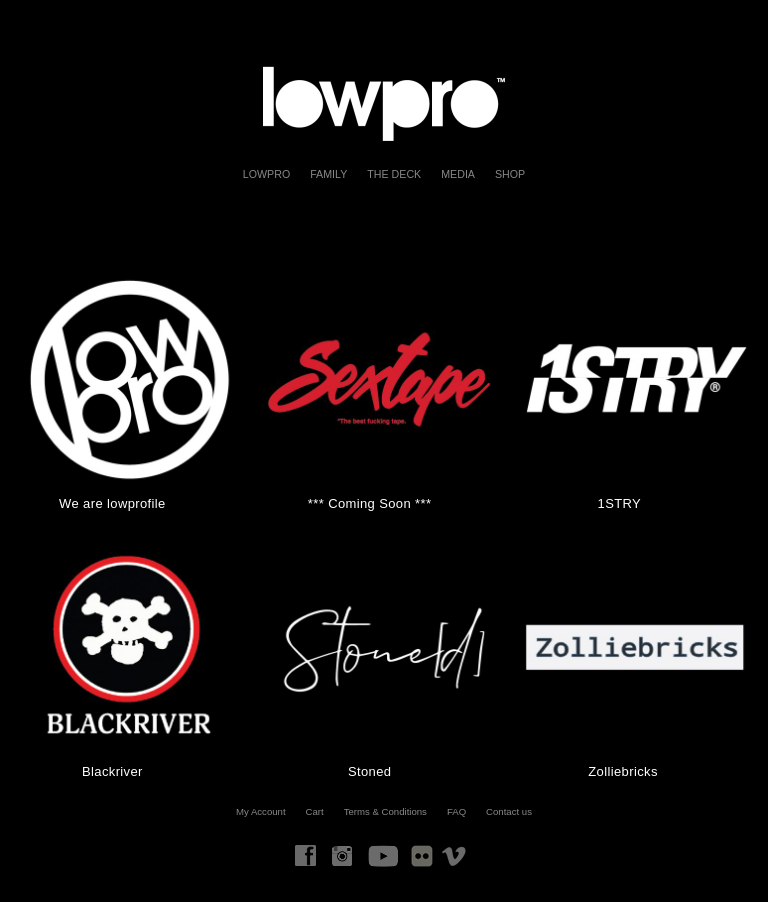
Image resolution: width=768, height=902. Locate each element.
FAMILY (328, 174)
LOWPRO (266, 174)
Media (458, 174)
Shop (510, 174)
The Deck (394, 174)
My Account (261, 811)
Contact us (509, 811)
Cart (315, 811)
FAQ (456, 811)
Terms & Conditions (385, 811)
